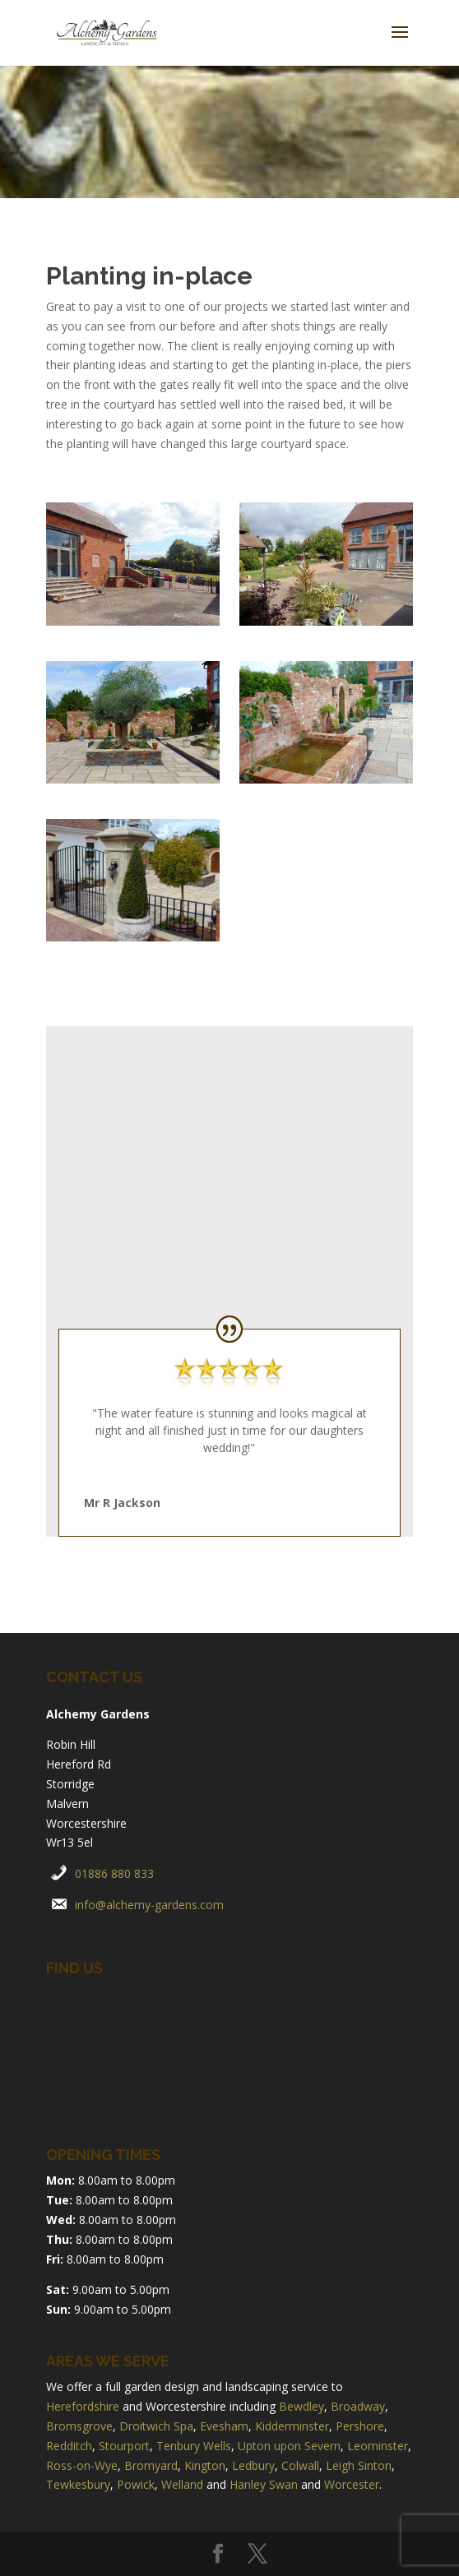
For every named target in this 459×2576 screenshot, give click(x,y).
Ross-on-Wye (82, 2465)
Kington (204, 2465)
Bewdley (301, 2406)
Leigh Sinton (359, 2465)
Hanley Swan (264, 2484)
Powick (136, 2484)
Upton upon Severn (289, 2445)
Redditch (69, 2445)
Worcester (351, 2484)
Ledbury (253, 2465)
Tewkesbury (78, 2484)
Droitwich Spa (156, 2426)
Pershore (360, 2426)
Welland (182, 2484)
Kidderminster (292, 2426)
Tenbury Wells (193, 2445)
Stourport (124, 2445)
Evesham (224, 2426)
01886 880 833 (114, 1873)
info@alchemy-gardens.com (149, 1904)
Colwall (300, 2465)
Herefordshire (82, 2406)
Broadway (358, 2406)
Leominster (377, 2445)
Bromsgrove (79, 2426)
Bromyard (151, 2465)
